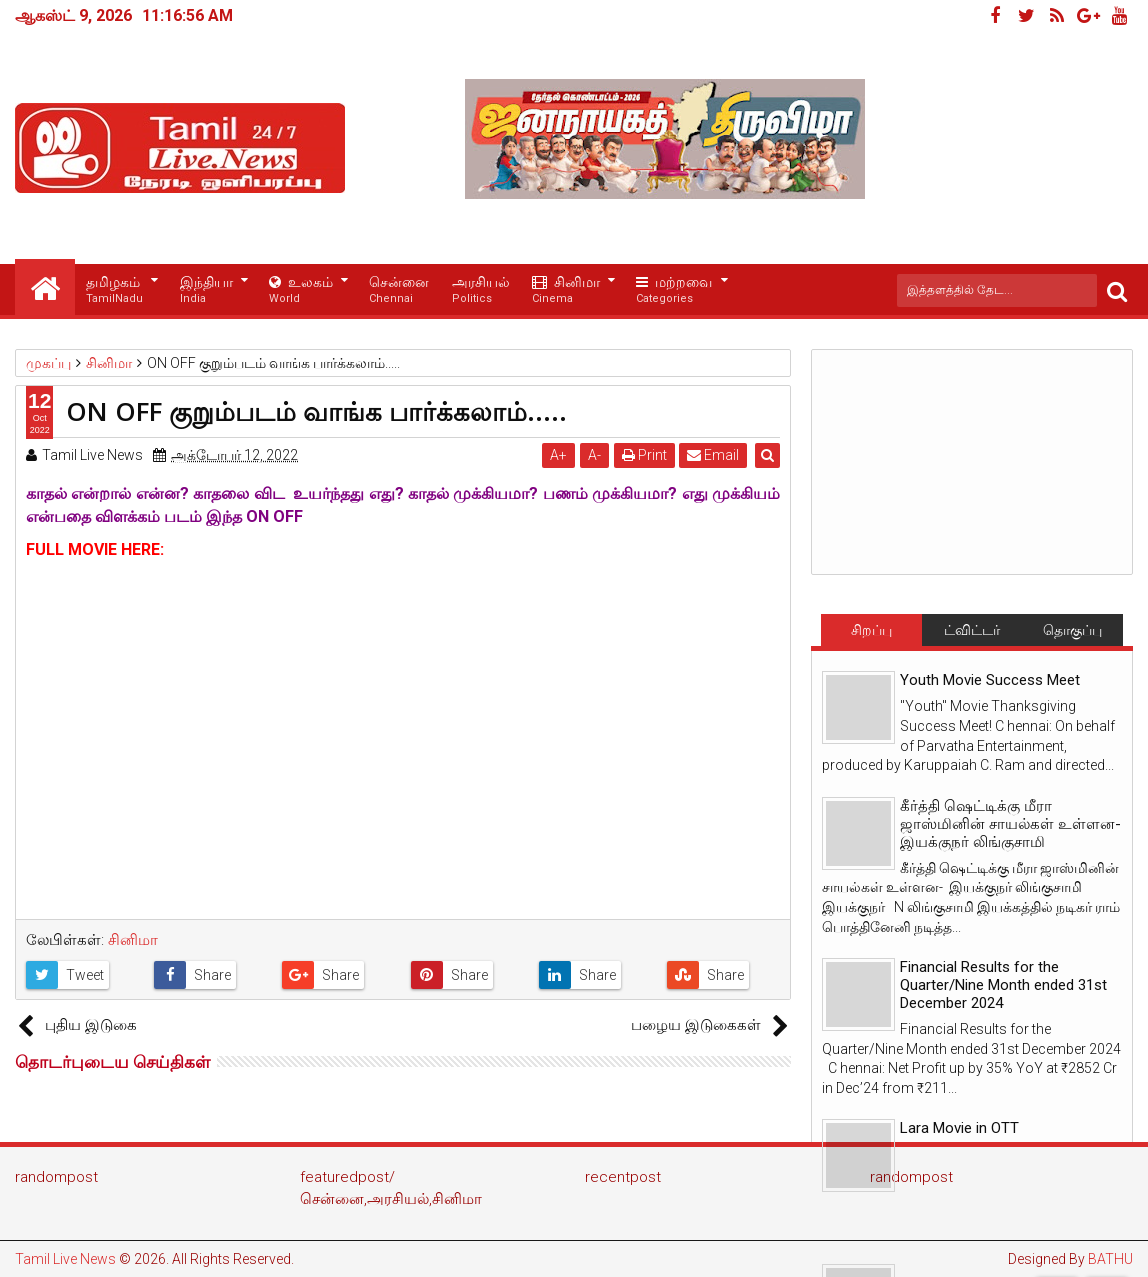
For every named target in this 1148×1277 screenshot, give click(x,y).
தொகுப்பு (1072, 630)
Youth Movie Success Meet (990, 680)
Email (714, 455)
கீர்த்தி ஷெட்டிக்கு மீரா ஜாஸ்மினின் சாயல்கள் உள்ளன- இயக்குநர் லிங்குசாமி (1010, 824)
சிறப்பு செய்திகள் (871, 634)
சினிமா (566, 290)
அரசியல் (481, 290)
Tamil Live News (65, 1259)
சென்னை (399, 290)
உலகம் (301, 290)
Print (644, 455)
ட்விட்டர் (972, 630)
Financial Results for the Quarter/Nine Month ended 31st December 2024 (1003, 985)
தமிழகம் (114, 290)
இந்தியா (206, 290)
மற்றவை (674, 290)
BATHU (1110, 1259)
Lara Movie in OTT (959, 1128)
